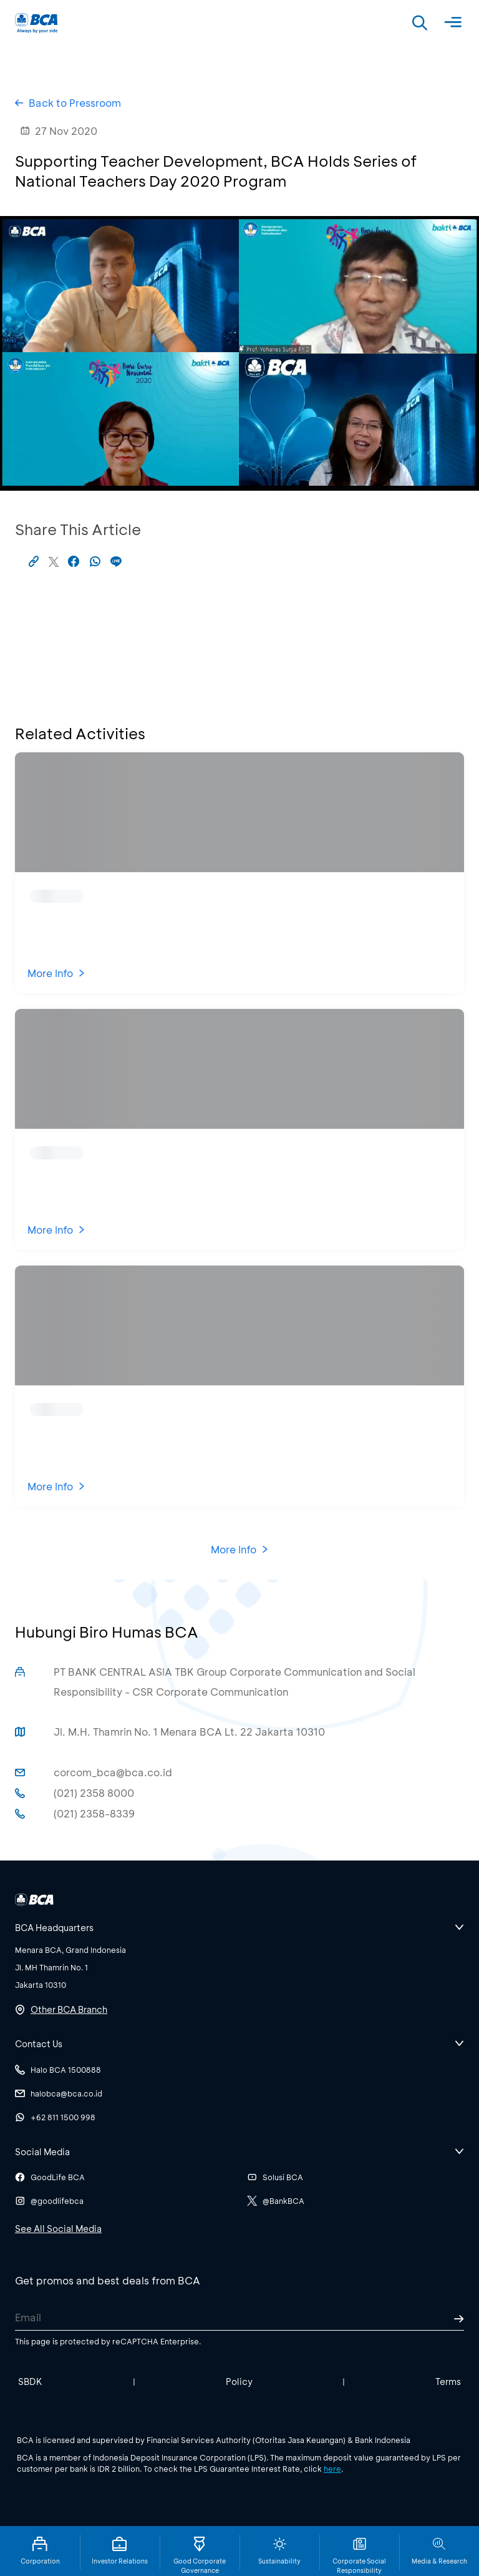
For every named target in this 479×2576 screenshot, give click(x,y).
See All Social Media (58, 2228)
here (332, 2469)
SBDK (30, 2381)
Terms (448, 2381)
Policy (239, 2381)
